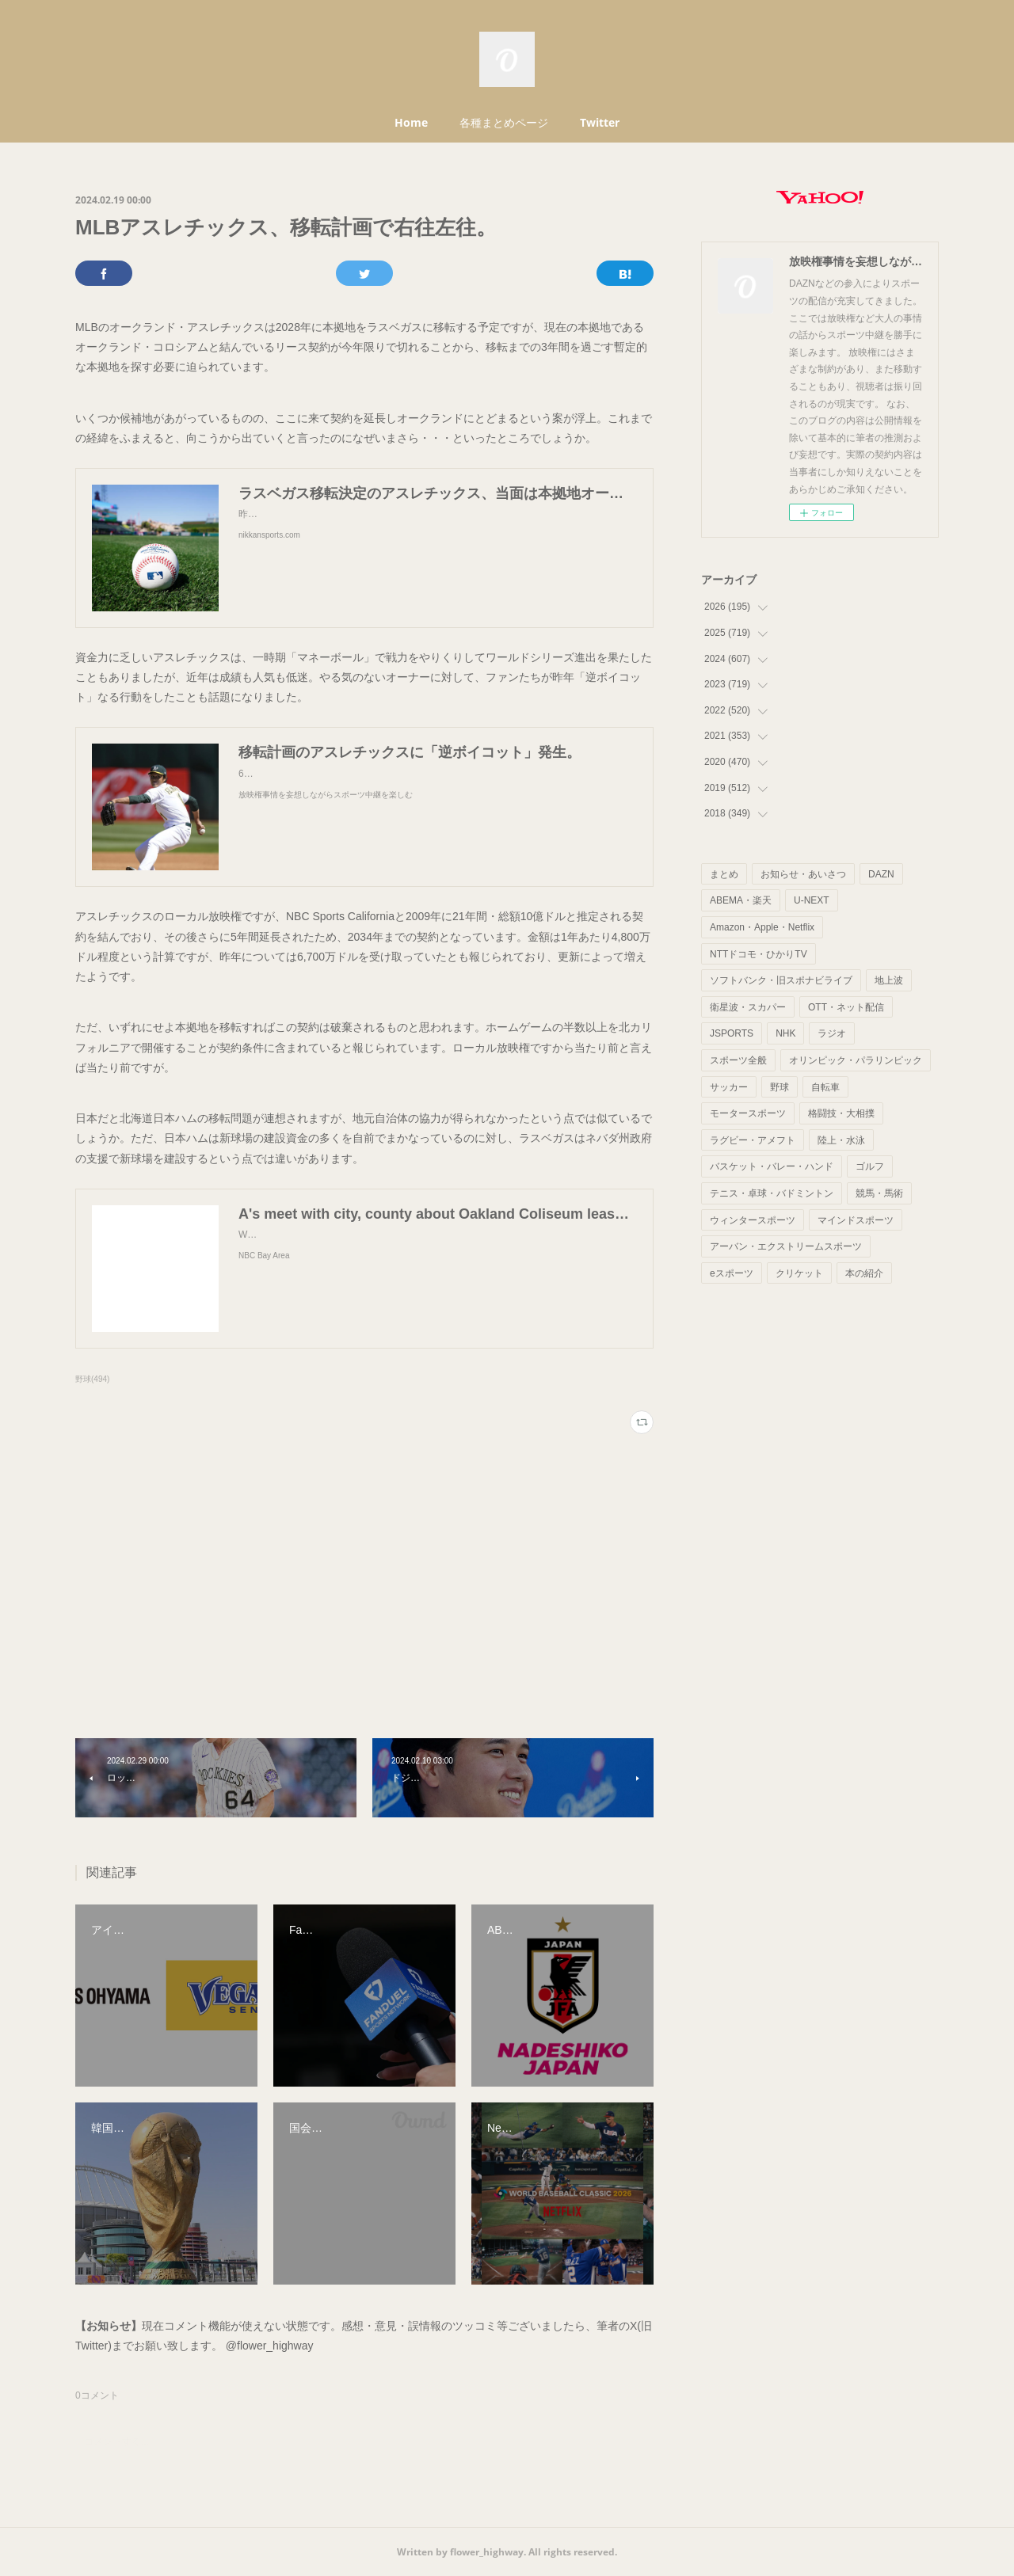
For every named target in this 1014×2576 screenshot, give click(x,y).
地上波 (889, 980)
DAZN (881, 874)
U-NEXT (811, 900)
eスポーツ (731, 1273)
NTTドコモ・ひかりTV (758, 954)
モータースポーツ (748, 1113)
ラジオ (832, 1033)
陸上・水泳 (841, 1140)
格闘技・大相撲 (841, 1113)
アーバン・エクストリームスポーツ (786, 1246)
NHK (785, 1033)
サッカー (729, 1087)
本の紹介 (864, 1273)
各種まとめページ (503, 122)
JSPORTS (731, 1033)
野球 (779, 1087)
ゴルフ (870, 1166)
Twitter (599, 122)
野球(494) (92, 1379)
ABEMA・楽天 (741, 900)
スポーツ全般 (738, 1060)
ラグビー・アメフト (752, 1140)
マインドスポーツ (856, 1220)
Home (411, 122)
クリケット (799, 1273)
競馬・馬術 (879, 1193)
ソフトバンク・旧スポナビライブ (781, 980)
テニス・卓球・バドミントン (771, 1193)
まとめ (724, 874)
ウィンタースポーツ (752, 1220)
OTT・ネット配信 (846, 1007)
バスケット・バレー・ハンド (771, 1166)
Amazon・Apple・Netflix (762, 927)
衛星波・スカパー (748, 1007)
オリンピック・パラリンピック (855, 1060)
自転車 (825, 1087)
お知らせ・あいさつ (803, 874)
